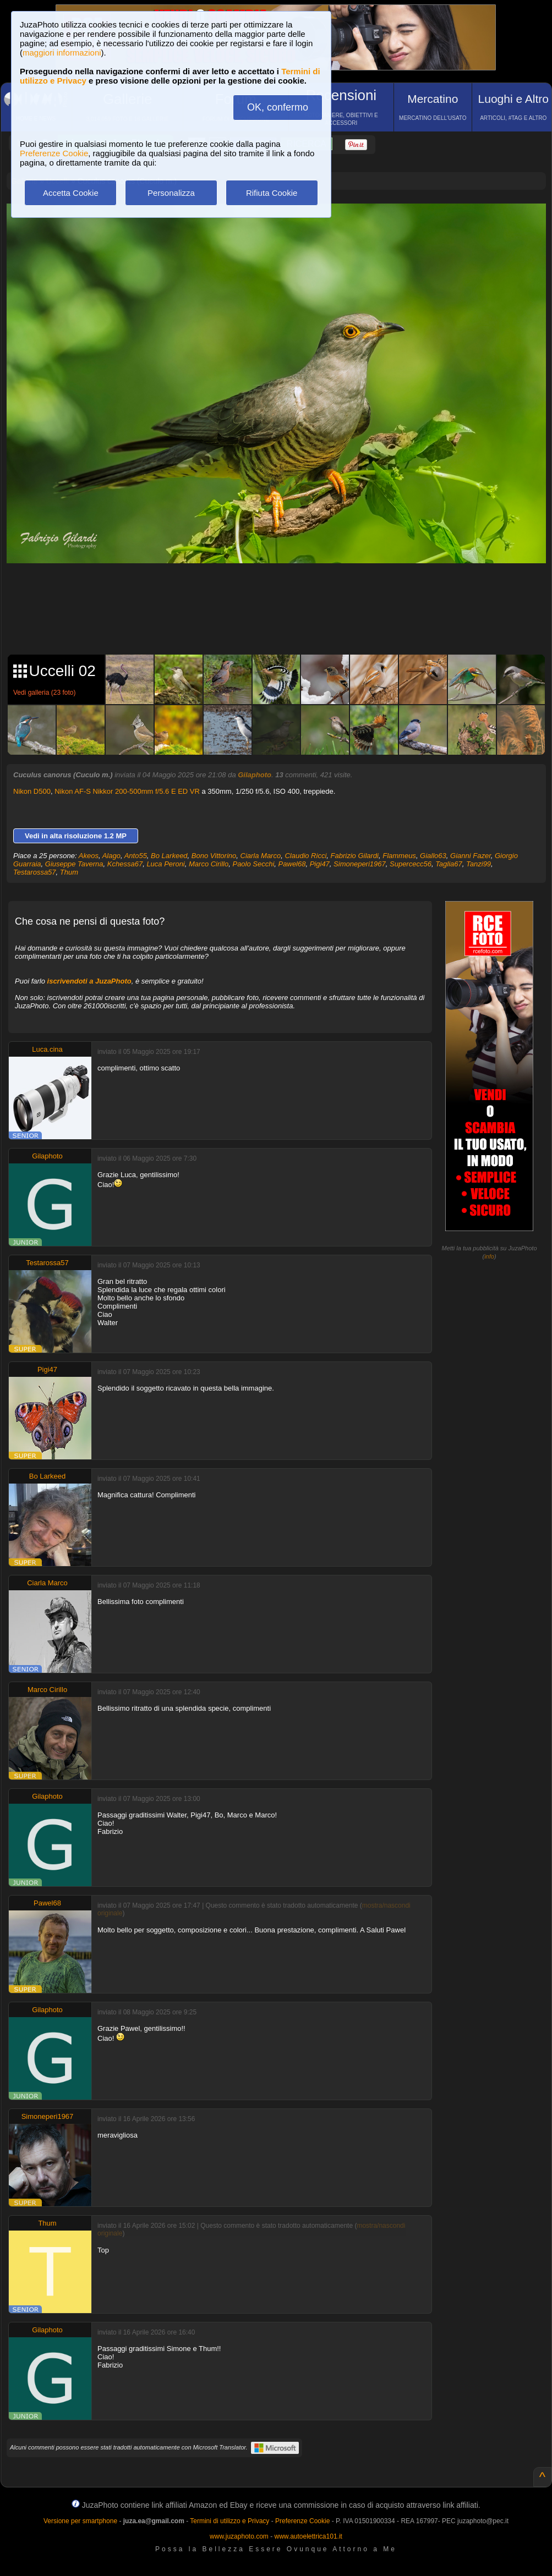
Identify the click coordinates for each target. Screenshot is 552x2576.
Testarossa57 (34, 872)
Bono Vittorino (214, 856)
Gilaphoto (254, 775)
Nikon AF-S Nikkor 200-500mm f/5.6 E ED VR (127, 791)
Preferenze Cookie (54, 153)
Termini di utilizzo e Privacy (229, 2521)
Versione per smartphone (80, 2521)
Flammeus (399, 856)
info (489, 1256)
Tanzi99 (478, 864)
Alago (111, 856)
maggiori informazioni (62, 52)
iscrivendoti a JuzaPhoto (89, 981)
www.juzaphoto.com (239, 2536)
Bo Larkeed (169, 856)
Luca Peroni (165, 864)
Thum (69, 872)
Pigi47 (320, 864)
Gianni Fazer (470, 856)
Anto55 (135, 856)
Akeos (89, 856)
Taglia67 (448, 864)
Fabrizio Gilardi (355, 856)
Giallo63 (433, 856)
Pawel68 (292, 864)
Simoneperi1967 (360, 864)
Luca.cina (47, 1049)
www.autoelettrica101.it (308, 2536)
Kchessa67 (125, 864)
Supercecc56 (410, 864)
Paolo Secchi (253, 864)
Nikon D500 (32, 791)
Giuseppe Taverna (74, 864)
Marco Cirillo (208, 864)
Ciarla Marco (261, 856)
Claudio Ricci (305, 856)
